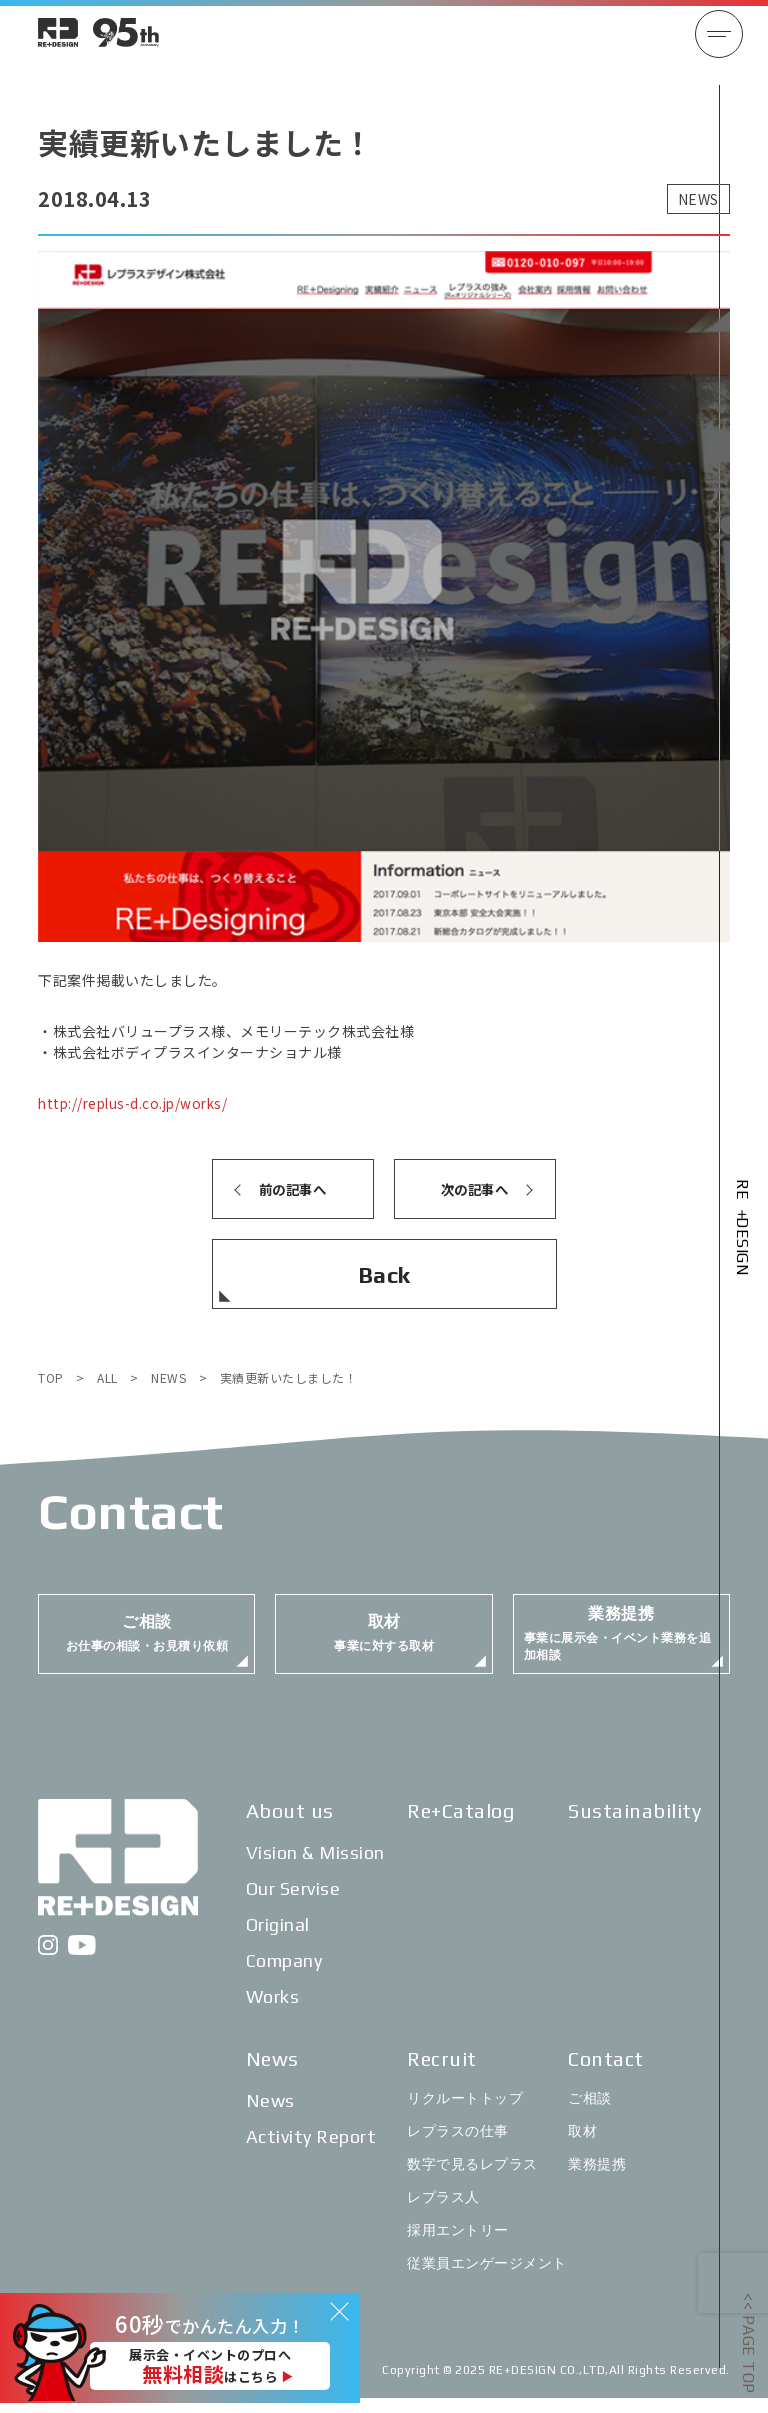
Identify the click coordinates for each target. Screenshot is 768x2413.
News (272, 2073)
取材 (582, 2146)
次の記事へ (474, 1189)
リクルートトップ (465, 2113)
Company (284, 1975)
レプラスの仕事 (458, 2146)
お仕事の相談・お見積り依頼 (147, 1643)
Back (384, 1274)
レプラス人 (443, 2212)
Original (278, 1939)
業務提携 (597, 2179)
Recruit (442, 2073)
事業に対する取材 (384, 1643)
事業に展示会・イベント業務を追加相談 (618, 1643)
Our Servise (293, 1903)
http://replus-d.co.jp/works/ (137, 1103)
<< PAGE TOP (748, 2343)
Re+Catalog (460, 1825)
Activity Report (311, 2151)
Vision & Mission (315, 1867)
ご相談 (590, 2113)
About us (290, 1825)
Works (273, 2011)
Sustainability (634, 1825)
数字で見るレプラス (472, 2179)
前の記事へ (292, 1189)
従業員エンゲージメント (487, 2278)
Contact (606, 2073)
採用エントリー (458, 2245)
